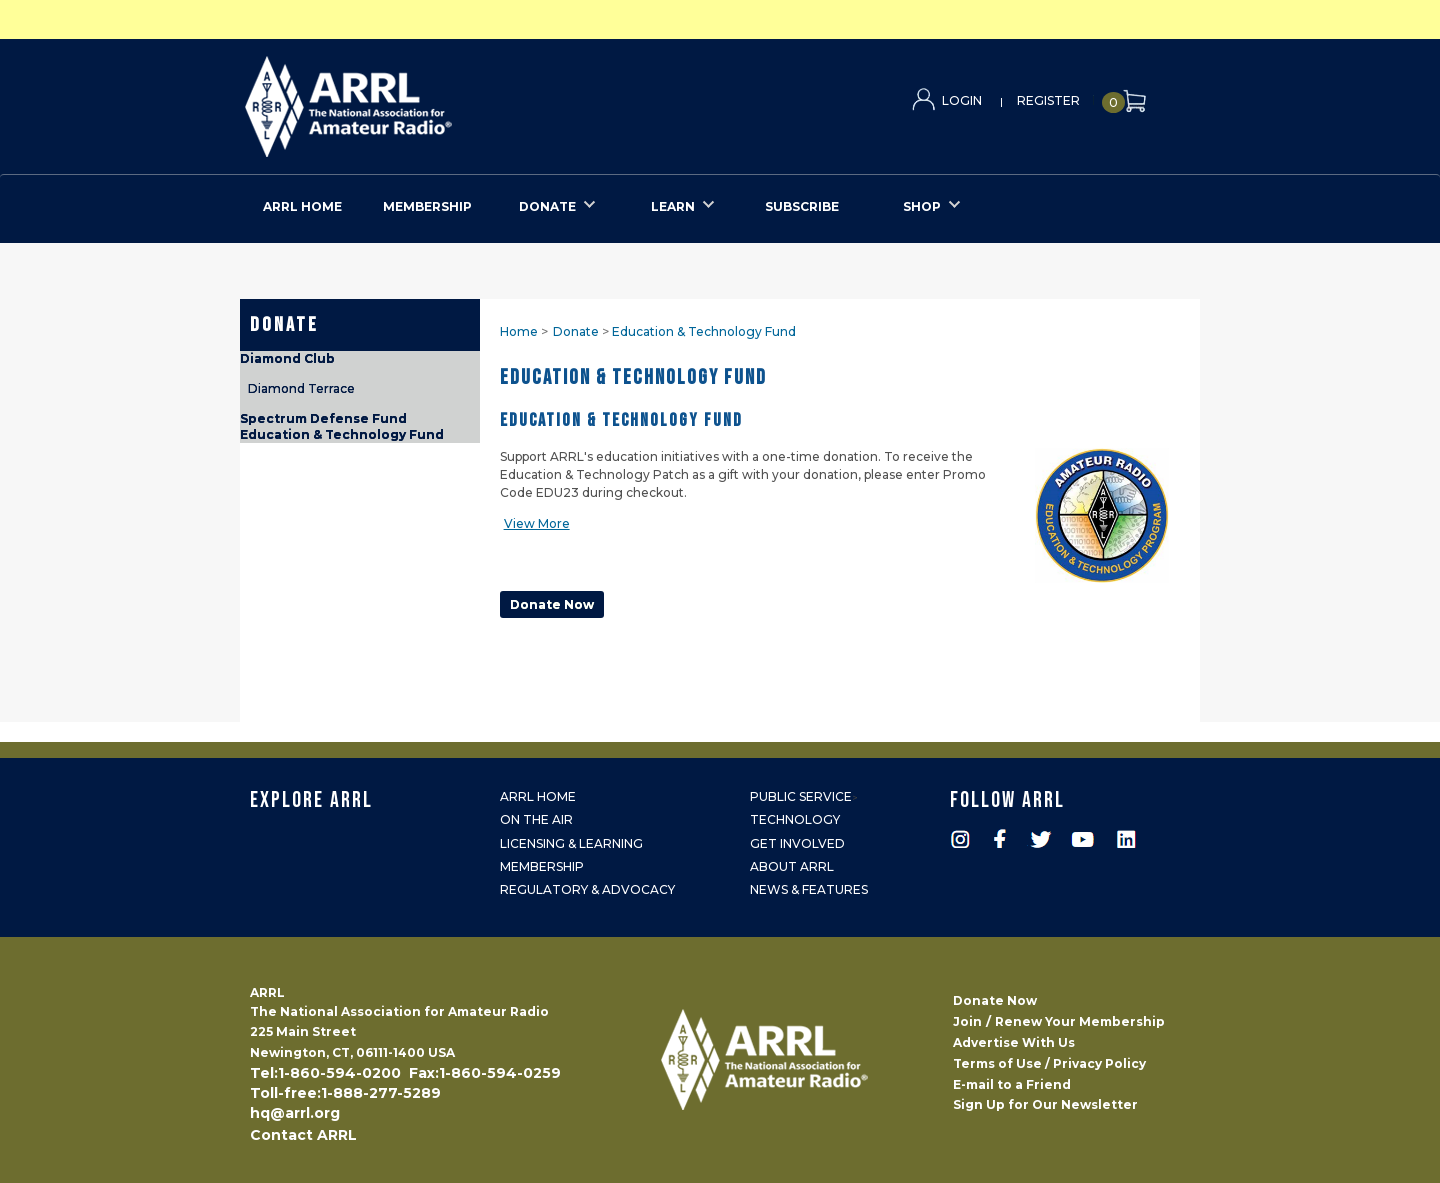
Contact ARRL (303, 1135)
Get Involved (797, 843)
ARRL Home (538, 796)
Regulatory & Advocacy (587, 889)
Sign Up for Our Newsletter (1045, 1104)
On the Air (536, 819)
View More (537, 523)
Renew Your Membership (1080, 1021)
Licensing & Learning (571, 843)
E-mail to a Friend (1012, 1084)
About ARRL (792, 866)
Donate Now (995, 1000)
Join (967, 1021)
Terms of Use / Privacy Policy (1049, 1063)
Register (1048, 100)
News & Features (809, 889)
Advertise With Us (1014, 1042)
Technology (795, 819)
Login (962, 100)
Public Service (801, 796)
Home (519, 331)
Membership (542, 866)
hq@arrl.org (295, 1113)
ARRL (430, 100)
